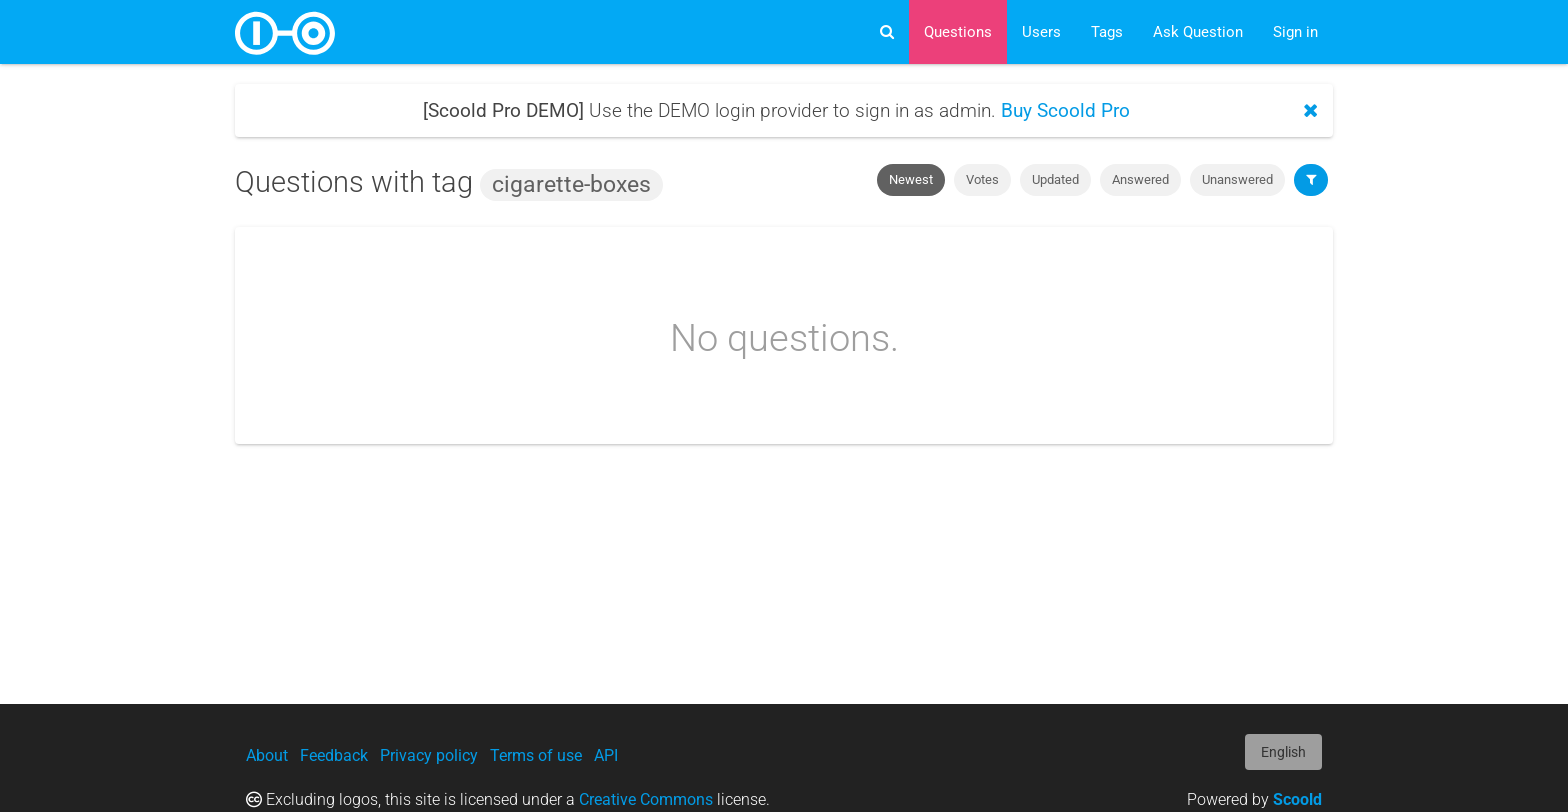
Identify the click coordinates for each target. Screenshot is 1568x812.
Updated (1055, 179)
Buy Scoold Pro (1065, 110)
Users (1041, 32)
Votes (982, 179)
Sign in (1295, 32)
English (1283, 752)
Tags (1107, 32)
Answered (1140, 179)
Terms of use (536, 755)
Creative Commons (646, 799)
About (267, 755)
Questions (958, 32)
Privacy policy (429, 755)
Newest (911, 179)
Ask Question (1198, 32)
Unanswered (1237, 179)
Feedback (334, 755)
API (606, 755)
